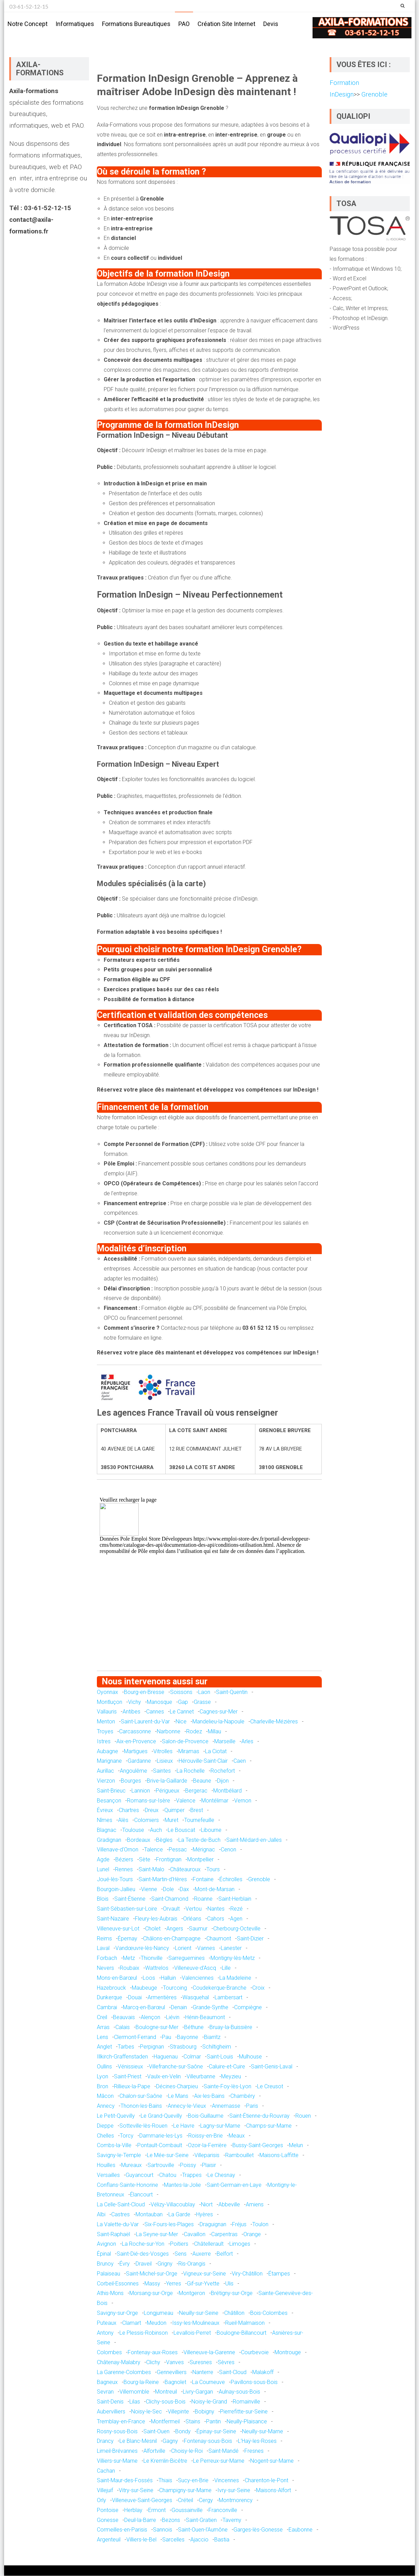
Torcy (127, 2136)
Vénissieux (130, 2067)
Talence (153, 1850)
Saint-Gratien (201, 2520)
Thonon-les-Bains (141, 2106)
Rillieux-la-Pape (132, 2086)
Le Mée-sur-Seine (168, 2155)
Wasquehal (195, 1998)
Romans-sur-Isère (148, 1801)
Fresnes (254, 2451)
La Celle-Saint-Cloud (121, 2205)
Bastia (221, 2540)
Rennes (124, 1869)
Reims (104, 1939)
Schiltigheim (216, 2047)
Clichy (153, 2362)
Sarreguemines (186, 1958)
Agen (236, 1919)
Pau (166, 2037)
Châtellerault (209, 2244)
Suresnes (201, 2362)
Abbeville (229, 2205)
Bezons (171, 2520)
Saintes (162, 1771)
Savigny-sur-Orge (117, 2313)
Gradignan (109, 1840)
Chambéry (242, 2096)
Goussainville (187, 2510)
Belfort (225, 2254)
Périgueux (167, 1791)
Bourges (131, 1781)
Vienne (149, 1889)
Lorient (183, 1949)
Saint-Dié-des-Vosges (143, 2254)
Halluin (168, 1978)
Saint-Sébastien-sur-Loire (127, 1909)
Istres (104, 1741)
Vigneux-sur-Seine (204, 2274)
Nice (181, 1722)
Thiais (165, 2481)
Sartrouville (161, 2165)
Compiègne (248, 2007)
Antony (105, 2333)
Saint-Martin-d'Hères (163, 1879)
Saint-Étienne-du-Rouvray (259, 2116)
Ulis (229, 2284)
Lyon (102, 2077)
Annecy (106, 2106)
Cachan (106, 2471)
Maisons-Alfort (273, 2491)
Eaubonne (301, 2530)
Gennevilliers (172, 2372)
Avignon (106, 2244)
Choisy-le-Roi (187, 2451)
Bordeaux (138, 1840)
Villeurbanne (201, 2077)
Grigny (165, 2264)
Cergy (206, 2500)
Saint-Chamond (169, 1899)
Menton (106, 1722)
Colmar (192, 2057)
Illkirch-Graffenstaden (122, 2057)
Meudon (156, 2323)
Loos (149, 1978)
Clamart (131, 2323)
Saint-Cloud (232, 2372)
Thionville (152, 1958)
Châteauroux (185, 1869)
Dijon (223, 1781)
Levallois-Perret (192, 2333)
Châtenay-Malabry (118, 2362)
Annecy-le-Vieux (187, 2106)
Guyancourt (139, 2175)
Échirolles (230, 1879)
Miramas (188, 1751)
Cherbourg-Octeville (237, 1929)
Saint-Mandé (223, 2451)
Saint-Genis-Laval (271, 2067)
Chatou (167, 2175)
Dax (184, 1889)
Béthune (194, 2027)
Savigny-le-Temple (119, 2155)
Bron (102, 2086)
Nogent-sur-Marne (272, 2461)
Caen (239, 1761)
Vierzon (106, 1781)
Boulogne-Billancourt (241, 2333)
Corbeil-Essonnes (118, 2284)
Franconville (222, 2510)
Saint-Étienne (129, 1899)
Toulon (260, 2224)
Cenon (228, 1850)
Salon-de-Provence (185, 1741)
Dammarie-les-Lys (160, 2136)
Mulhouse (250, 2057)
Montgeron (192, 2294)
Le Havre (183, 2126)
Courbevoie (255, 2352)
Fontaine (203, 1879)
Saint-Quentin (231, 1692)
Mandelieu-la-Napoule (218, 1722)
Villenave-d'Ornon (117, 1850)
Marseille (225, 1741)
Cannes (155, 1712)
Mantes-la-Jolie (182, 2185)
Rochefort (223, 1771)
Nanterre (202, 2372)
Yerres (173, 2284)
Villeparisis (206, 2155)
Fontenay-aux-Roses (153, 2352)
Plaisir (209, 2165)
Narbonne (168, 1732)
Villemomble (134, 2392)
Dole (168, 1889)
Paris (252, 2106)
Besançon (109, 1801)
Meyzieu (231, 2077)
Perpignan (152, 2047)
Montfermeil (165, 2422)
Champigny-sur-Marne (185, 2491)
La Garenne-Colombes (124, 2372)
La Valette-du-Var (118, 2224)
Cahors (215, 1919)
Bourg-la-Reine (141, 2382)
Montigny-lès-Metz (233, 1958)
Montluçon (109, 1702)
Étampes (279, 2274)
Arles (247, 1741)
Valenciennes (198, 1978)
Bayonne (187, 2037)
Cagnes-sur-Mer (219, 1712)
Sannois (162, 2530)
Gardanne (139, 1761)
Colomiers (146, 1820)
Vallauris (107, 1712)
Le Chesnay (221, 2175)
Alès (123, 1820)
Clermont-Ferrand (135, 2037)
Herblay (133, 2510)
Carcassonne (135, 1732)
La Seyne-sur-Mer (157, 2234)
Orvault (171, 1909)
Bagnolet (175, 2382)
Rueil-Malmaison (245, 2323)
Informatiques (74, 23)
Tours (213, 1869)
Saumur (198, 1929)
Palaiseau (108, 2274)
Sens (181, 2254)
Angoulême (133, 1771)
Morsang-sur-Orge (151, 2294)
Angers (174, 1929)
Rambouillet (239, 2155)
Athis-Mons (110, 2294)
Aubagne (107, 1751)
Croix (258, 1988)
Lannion (140, 1791)
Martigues (136, 1751)
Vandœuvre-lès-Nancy (142, 1949)
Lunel (103, 1869)
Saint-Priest (127, 2077)
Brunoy (105, 2264)
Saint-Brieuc (111, 1791)
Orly (101, 2500)
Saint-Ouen (156, 2431)
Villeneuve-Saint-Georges (142, 2500)
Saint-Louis (220, 2057)
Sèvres (226, 2362)
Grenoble (259, 1879)
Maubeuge (144, 1988)
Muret (171, 1820)
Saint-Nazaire (113, 1919)
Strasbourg (183, 2047)
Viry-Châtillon (247, 2274)
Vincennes (226, 2481)
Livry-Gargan (198, 2392)
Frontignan (168, 1860)
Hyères (204, 2214)
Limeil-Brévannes (117, 2451)
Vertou (194, 1909)
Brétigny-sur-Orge (232, 2294)
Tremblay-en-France (121, 2422)
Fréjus (239, 2224)
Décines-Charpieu (177, 2086)
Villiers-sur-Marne (117, 2461)
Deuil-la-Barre (140, 2520)
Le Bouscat (181, 1830)
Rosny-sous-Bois (117, 2431)
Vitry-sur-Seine (136, 2491)
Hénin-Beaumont (205, 2017)
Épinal (104, 2254)
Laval (103, 1949)
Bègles (164, 1840)
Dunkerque (109, 1998)
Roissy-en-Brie (205, 2136)
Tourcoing (175, 1988)
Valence (185, 1801)
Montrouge (288, 2352)
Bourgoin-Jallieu (116, 1889)
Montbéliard (227, 1791)
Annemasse (226, 2106)
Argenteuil (108, 2540)
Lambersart (228, 1998)
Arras (103, 2027)
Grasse (202, 1702)
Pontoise (107, 2510)
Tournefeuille (199, 1820)
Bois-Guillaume (206, 2116)
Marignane (109, 1761)
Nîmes (104, 1820)
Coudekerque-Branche (219, 1988)
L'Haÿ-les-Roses (257, 2441)
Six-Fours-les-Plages (169, 2224)
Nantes (216, 1909)
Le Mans (178, 2096)
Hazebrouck (111, 1988)
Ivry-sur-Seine (233, 2491)
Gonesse (107, 2520)
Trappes (192, 2175)
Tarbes (126, 2047)
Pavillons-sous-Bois (254, 2382)
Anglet (104, 2047)
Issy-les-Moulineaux (195, 2323)
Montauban (149, 2214)
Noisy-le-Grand (209, 2402)
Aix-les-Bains (209, 2096)
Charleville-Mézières (274, 1722)
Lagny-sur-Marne (220, 2126)
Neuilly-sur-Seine (198, 2313)
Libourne (211, 1830)
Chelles (105, 2136)
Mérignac (204, 1850)
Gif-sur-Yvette (203, 2284)
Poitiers (179, 2244)
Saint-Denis (110, 2402)
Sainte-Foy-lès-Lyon (227, 2086)
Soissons (181, 1692)
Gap (183, 1702)
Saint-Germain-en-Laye (234, 2185)
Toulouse (133, 1830)
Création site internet (226, 23)
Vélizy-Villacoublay (173, 2205)
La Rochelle (191, 1771)
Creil (102, 2017)
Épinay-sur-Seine (216, 2431)
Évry (124, 2264)
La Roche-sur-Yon (143, 2244)
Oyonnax (107, 1692)
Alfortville (154, 2451)
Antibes (131, 1712)
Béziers (124, 1860)
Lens (102, 2037)
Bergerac (196, 1791)
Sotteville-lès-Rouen (143, 2126)
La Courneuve (208, 2382)
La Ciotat (216, 1751)
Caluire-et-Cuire (227, 2067)
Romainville (246, 2402)
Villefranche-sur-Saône (176, 2067)
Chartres (129, 1811)
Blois (103, 1899)
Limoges (239, 2244)
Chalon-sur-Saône (140, 2096)
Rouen (303, 2116)
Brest (196, 1811)
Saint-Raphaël (113, 2234)
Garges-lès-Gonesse (258, 2530)
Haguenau (166, 2057)
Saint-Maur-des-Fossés (125, 2481)
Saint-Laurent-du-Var (145, 1722)
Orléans (192, 1919)
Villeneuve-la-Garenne (209, 2352)
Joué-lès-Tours (115, 1879)
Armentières (162, 1998)
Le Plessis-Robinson (143, 2333)
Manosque (159, 1702)
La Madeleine (235, 1978)
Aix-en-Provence (136, 1741)
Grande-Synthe (210, 2007)
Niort (207, 2205)
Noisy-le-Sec (146, 2412)
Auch (156, 1830)
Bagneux (107, 2382)
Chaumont (218, 1939)
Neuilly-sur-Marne (262, 2431)
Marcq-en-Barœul (144, 2007)
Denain (179, 2007)
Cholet (153, 1929)
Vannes (206, 1949)
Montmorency (236, 2500)
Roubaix (129, 1968)
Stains (193, 2422)
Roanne (203, 1899)
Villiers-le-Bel (141, 2540)
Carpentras (224, 2234)
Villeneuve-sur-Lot (118, 1929)
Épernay (127, 1939)
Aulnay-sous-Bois (239, 2392)
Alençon (150, 2017)
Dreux (151, 1811)
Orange (252, 2234)
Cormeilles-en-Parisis (122, 2530)
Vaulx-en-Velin (164, 2077)
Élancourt (141, 2195)
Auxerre (201, 2254)
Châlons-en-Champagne (172, 1939)
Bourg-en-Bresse (144, 1692)
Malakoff (263, 2372)
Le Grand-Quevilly (161, 2116)
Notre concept (28, 23)
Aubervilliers (111, 2412)
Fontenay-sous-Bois (208, 2441)
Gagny (170, 2441)
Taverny (232, 2520)
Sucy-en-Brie (193, 2481)
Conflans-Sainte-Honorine (127, 2185)
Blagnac (106, 1830)
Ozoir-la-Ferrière (207, 2146)
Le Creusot (270, 2086)
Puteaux (106, 2323)
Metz (129, 1958)
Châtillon (234, 2313)
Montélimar (214, 1801)
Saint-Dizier (250, 1939)
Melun (296, 2146)
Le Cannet (182, 1712)
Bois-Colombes (269, 2313)
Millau (214, 1732)
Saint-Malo (151, 1869)
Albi (101, 2214)
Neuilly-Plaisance (247, 2422)
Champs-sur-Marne (269, 2126)
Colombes (109, 2352)
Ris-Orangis (191, 2264)
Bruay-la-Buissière (231, 2027)
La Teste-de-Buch (199, 1840)
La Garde (179, 2214)
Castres (120, 2214)
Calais (122, 2027)
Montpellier (200, 1860)
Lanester (231, 1949)
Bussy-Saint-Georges (257, 2146)
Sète (144, 1860)
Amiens (255, 2205)
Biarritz (212, 2037)
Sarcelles (173, 2540)
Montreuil (166, 2392)
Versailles (108, 2175)
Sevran (105, 2392)
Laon (204, 1692)
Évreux (105, 1811)
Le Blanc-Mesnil (138, 2441)
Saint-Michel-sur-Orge (151, 2274)
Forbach (107, 1958)
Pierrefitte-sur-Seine (244, 2412)
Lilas (134, 2402)
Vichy (134, 1702)
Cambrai (107, 2007)
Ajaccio (199, 2540)
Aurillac (105, 1771)
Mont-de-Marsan (214, 1889)
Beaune (202, 1781)
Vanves (175, 2362)
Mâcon (105, 2096)
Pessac (178, 1850)
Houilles (106, 2165)
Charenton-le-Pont (266, 2481)
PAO (184, 23)
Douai (135, 1998)
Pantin (213, 2422)
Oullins (104, 2067)
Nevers (105, 1968)
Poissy (188, 2165)
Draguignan (213, 2224)
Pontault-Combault (159, 2146)
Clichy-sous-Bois (166, 2402)
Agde (103, 1860)
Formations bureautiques (136, 23)
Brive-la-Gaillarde (167, 1781)
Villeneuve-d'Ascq (195, 1968)
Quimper (174, 1811)
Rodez (194, 1732)
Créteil (185, 2500)
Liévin (172, 2017)
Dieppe (105, 2126)
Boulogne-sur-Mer (157, 2027)
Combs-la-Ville (114, 2146)
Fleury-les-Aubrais (156, 1919)
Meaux (237, 2136)
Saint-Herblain (234, 1899)
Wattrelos (156, 1968)
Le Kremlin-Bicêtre (165, 2461)
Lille (226, 1968)
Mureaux (131, 2165)
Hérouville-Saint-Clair (203, 1761)
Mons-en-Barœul (117, 1978)
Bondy (183, 2431)
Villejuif (105, 2491)
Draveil (144, 2264)
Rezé (236, 1909)
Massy (152, 2284)
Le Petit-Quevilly (116, 2116)
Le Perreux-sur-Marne (218, 2461)
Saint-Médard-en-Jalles (254, 1840)
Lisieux (165, 1761)
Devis (270, 23)
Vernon (242, 1801)
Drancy (105, 2441)
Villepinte (178, 2412)
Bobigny (204, 2412)
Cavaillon (194, 2234)
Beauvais (124, 2017)
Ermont (157, 2510)
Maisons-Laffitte (279, 2155)
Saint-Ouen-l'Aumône (203, 2530)
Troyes (105, 1732)
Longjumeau (158, 2313)
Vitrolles (163, 1751)
